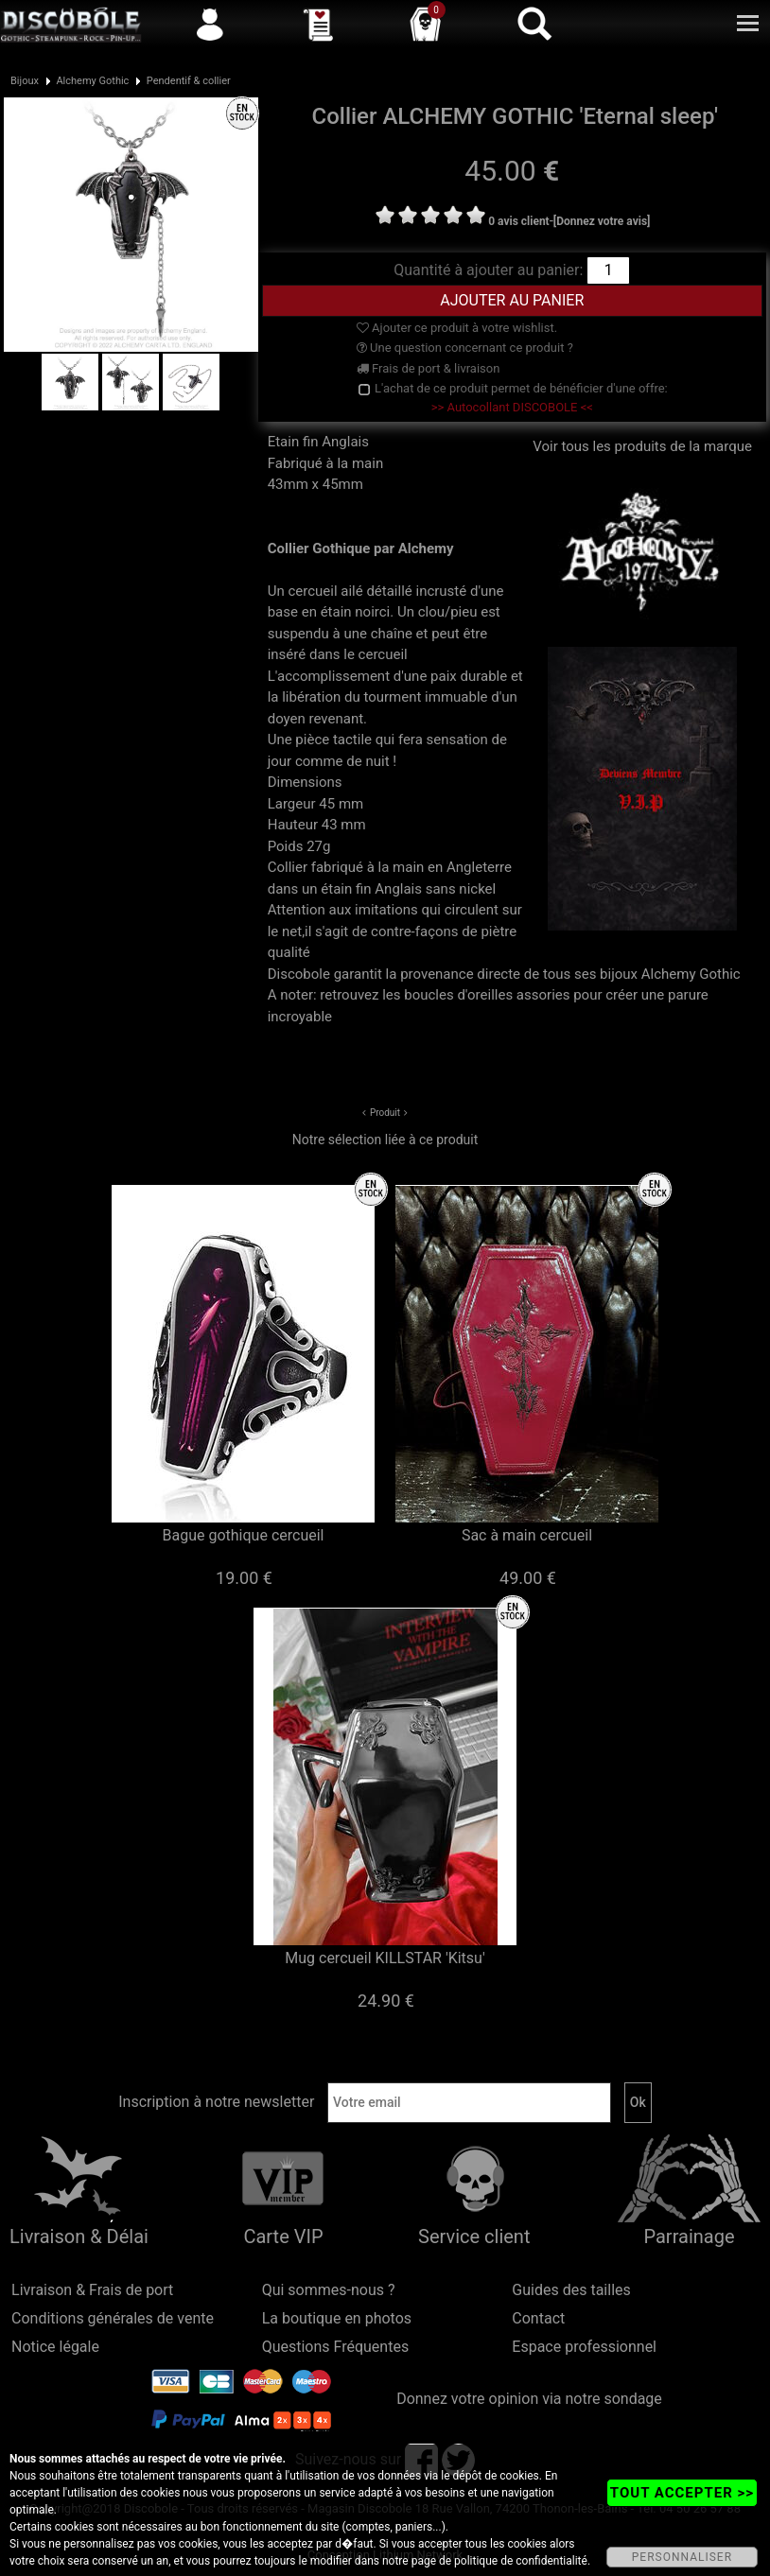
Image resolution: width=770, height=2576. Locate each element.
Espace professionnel (584, 2347)
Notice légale (55, 2347)
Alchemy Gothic (92, 81)
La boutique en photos (336, 2318)
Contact (538, 2318)
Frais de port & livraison (428, 368)
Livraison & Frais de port (92, 2290)
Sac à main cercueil (527, 1535)
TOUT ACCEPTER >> (682, 2492)
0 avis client (518, 221)
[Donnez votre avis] (602, 221)
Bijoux (24, 81)
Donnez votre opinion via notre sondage (529, 2399)
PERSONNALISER (682, 2557)
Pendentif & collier (189, 81)
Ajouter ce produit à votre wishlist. (457, 328)
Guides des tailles (571, 2290)
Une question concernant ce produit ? (465, 347)
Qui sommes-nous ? (328, 2290)
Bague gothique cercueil (243, 1535)
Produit (385, 1112)
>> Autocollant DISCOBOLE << (512, 407)
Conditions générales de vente (112, 2318)
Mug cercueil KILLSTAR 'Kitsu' (384, 1958)
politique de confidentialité (520, 2560)
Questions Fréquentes (336, 2347)
